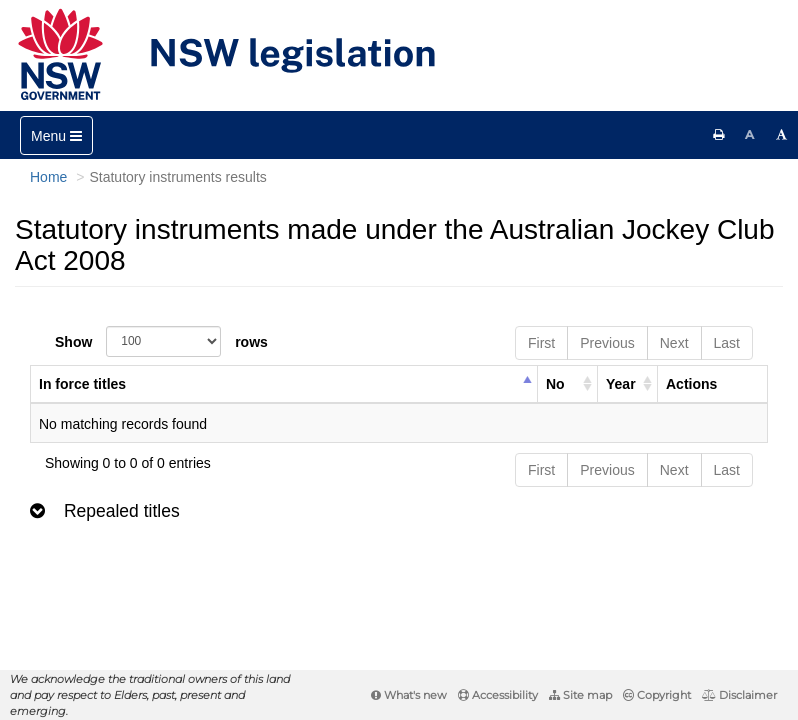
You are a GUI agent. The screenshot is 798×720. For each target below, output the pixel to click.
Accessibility (498, 695)
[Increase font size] (782, 135)
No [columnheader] (555, 384)
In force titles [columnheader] (82, 384)
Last (727, 343)
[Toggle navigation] (56, 135)
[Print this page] (719, 135)
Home (48, 177)
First (541, 343)
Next (674, 343)
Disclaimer (739, 695)
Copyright (657, 695)
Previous (607, 343)
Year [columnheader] (621, 384)
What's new (409, 695)
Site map (580, 695)
